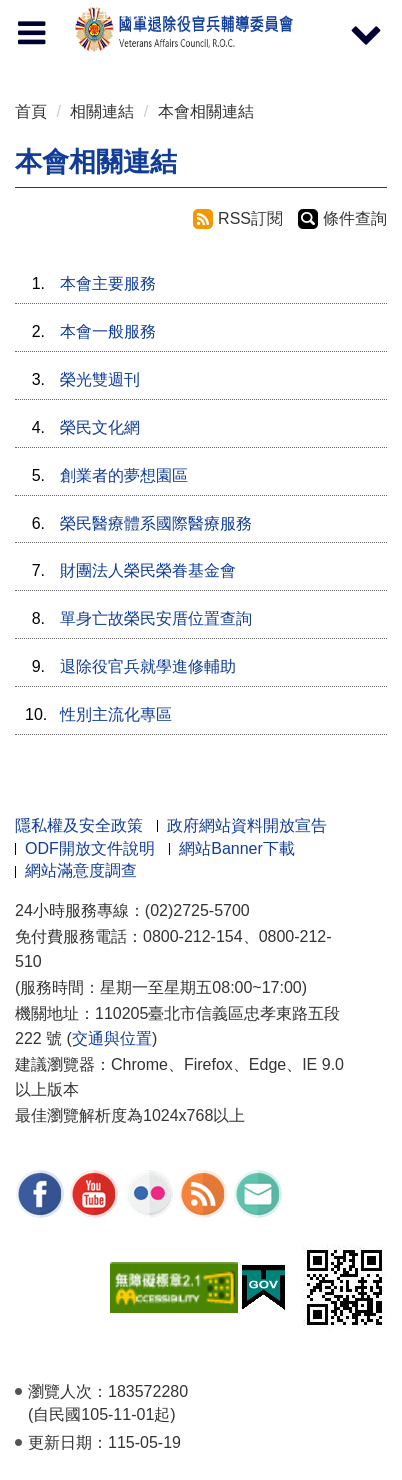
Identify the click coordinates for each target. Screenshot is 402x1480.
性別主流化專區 (116, 714)
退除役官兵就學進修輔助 (148, 666)
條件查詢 (355, 218)
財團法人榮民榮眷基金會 (148, 570)
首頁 (31, 111)
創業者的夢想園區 (124, 475)
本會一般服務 (108, 331)
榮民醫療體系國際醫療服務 (156, 523)
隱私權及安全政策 (79, 825)
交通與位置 (112, 1038)
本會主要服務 (108, 283)
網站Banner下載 (237, 848)
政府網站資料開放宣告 (247, 825)
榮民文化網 (100, 427)
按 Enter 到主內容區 (90, 13)
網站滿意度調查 (81, 870)
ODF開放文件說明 (90, 848)
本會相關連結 (206, 111)
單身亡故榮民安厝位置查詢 (156, 618)
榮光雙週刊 (100, 379)
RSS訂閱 (250, 218)
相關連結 (102, 111)
